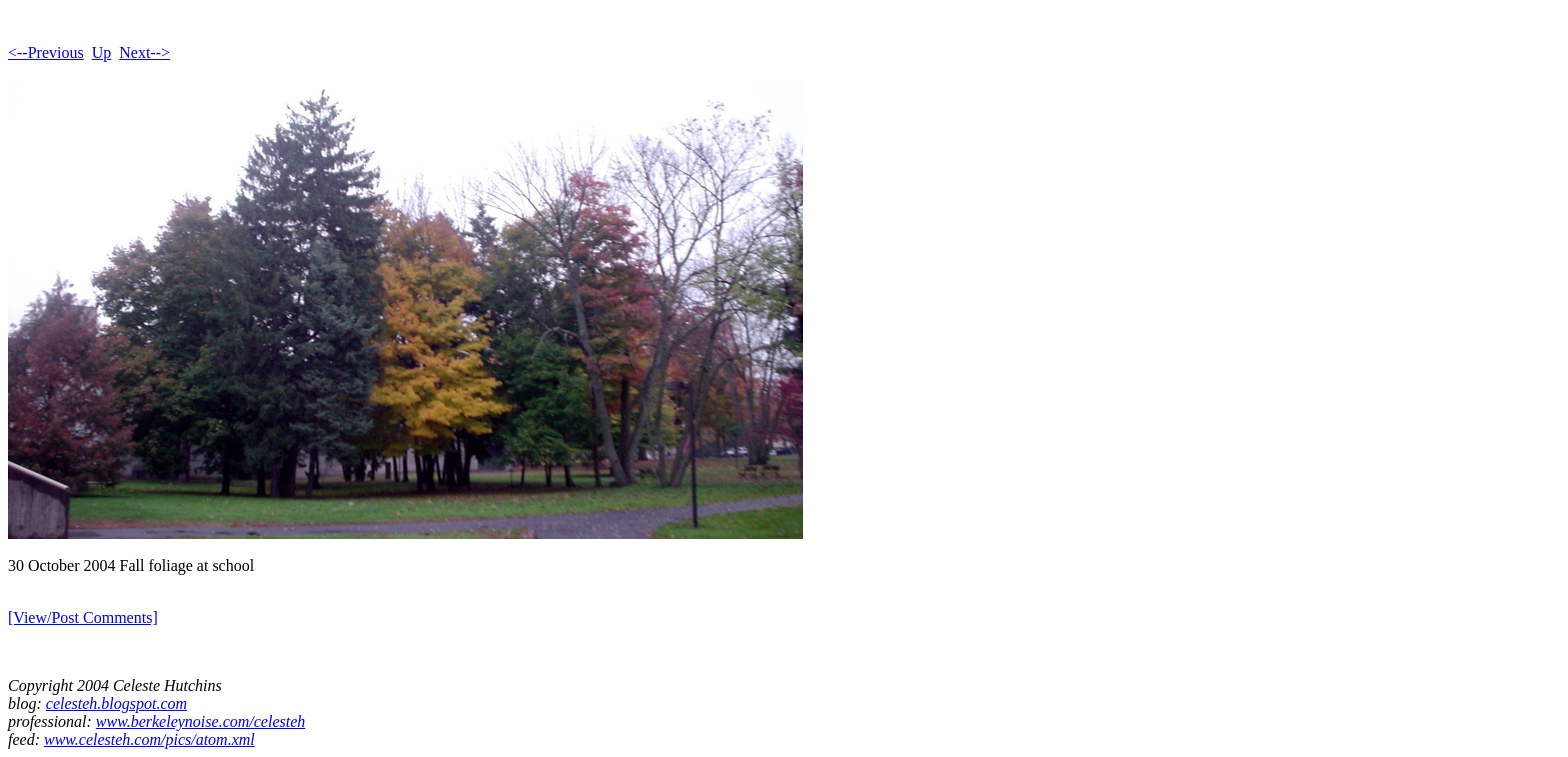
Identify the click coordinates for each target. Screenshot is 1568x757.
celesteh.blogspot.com (116, 703)
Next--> (144, 52)
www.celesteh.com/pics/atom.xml (149, 739)
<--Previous (46, 52)
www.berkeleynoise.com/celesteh (200, 721)
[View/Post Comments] (83, 617)
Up (102, 52)
